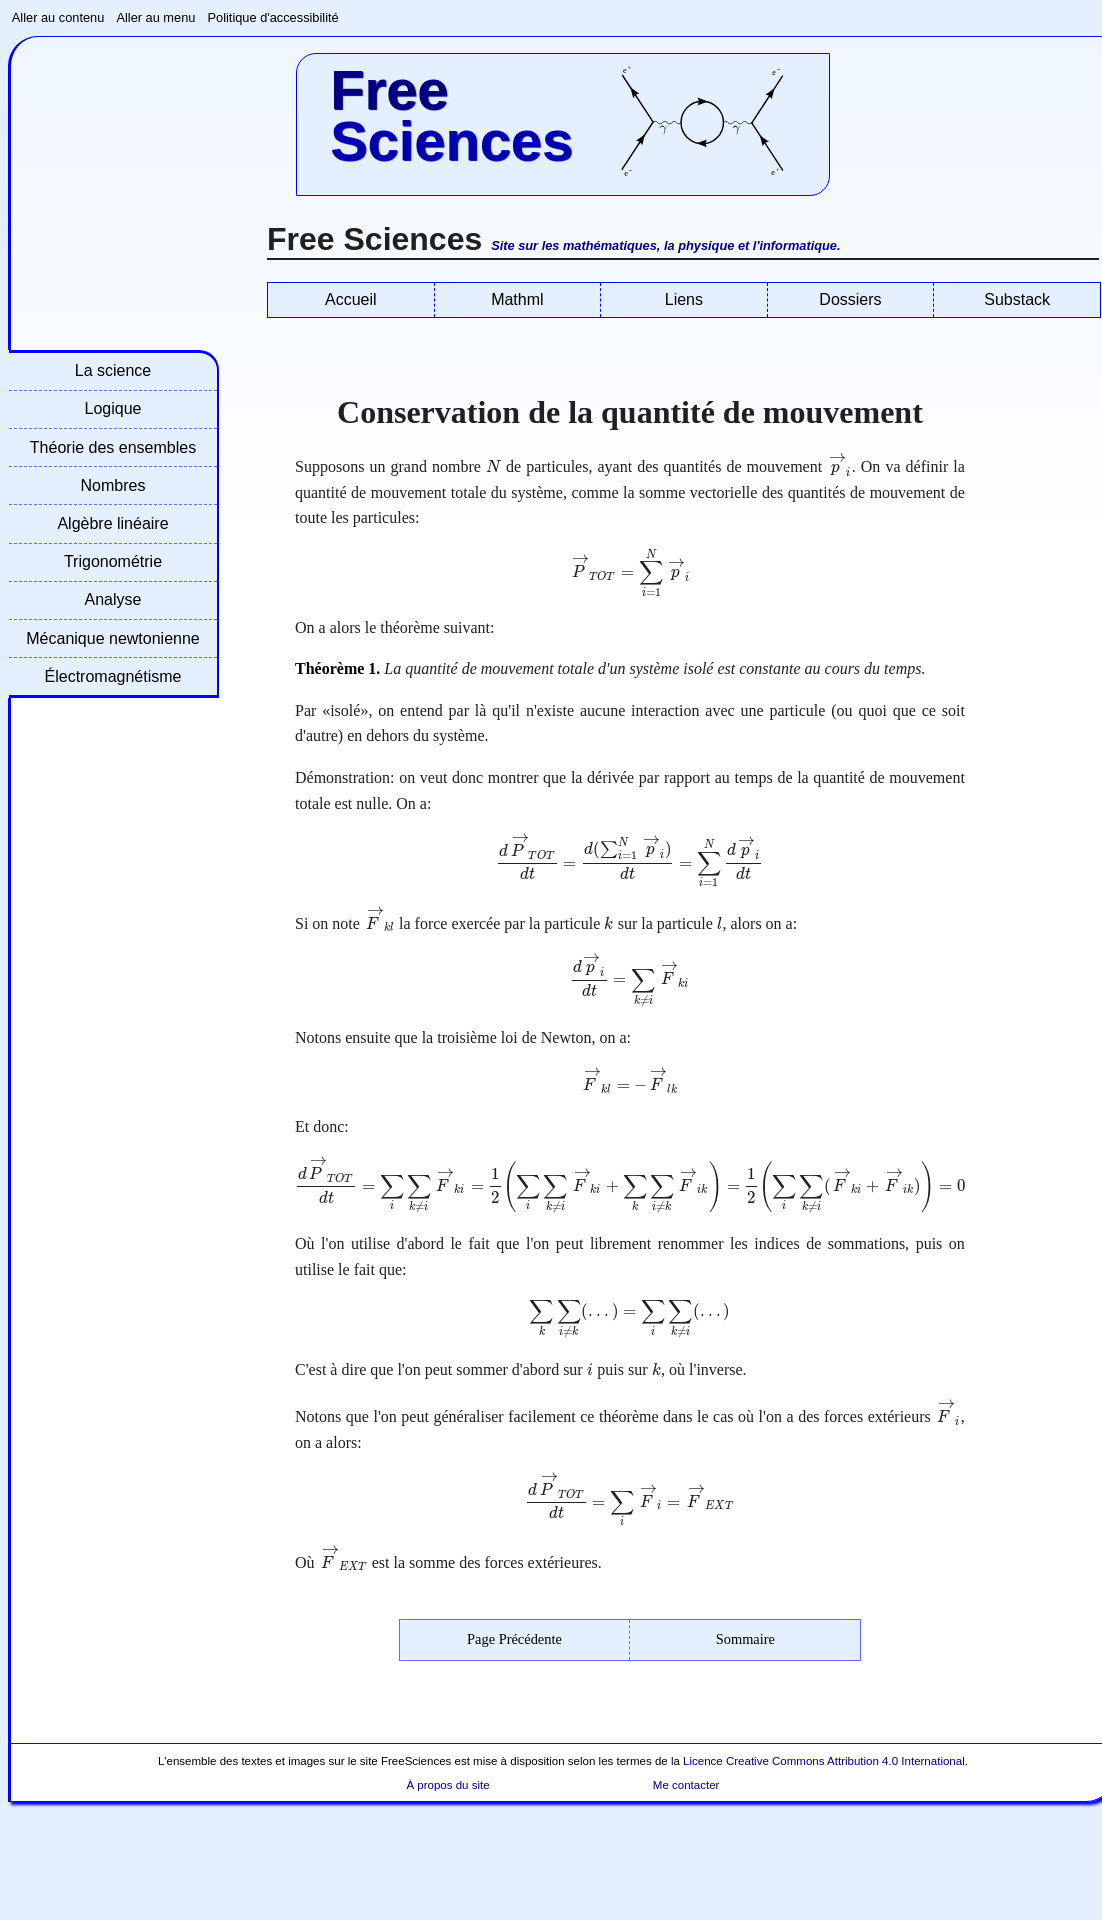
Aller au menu (155, 17)
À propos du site (447, 1785)
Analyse (113, 599)
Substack (1017, 299)
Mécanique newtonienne (112, 638)
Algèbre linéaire (112, 523)
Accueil (351, 299)
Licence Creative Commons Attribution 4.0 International (824, 1761)
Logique (113, 408)
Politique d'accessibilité (273, 17)
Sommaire (745, 1639)
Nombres (113, 485)
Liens (684, 299)
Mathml (517, 299)
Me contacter (686, 1785)
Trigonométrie (113, 561)
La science (113, 370)
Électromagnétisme (113, 676)
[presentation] (493, 466)
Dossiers (850, 299)
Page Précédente (514, 1639)
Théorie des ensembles (113, 447)
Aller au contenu (58, 17)
